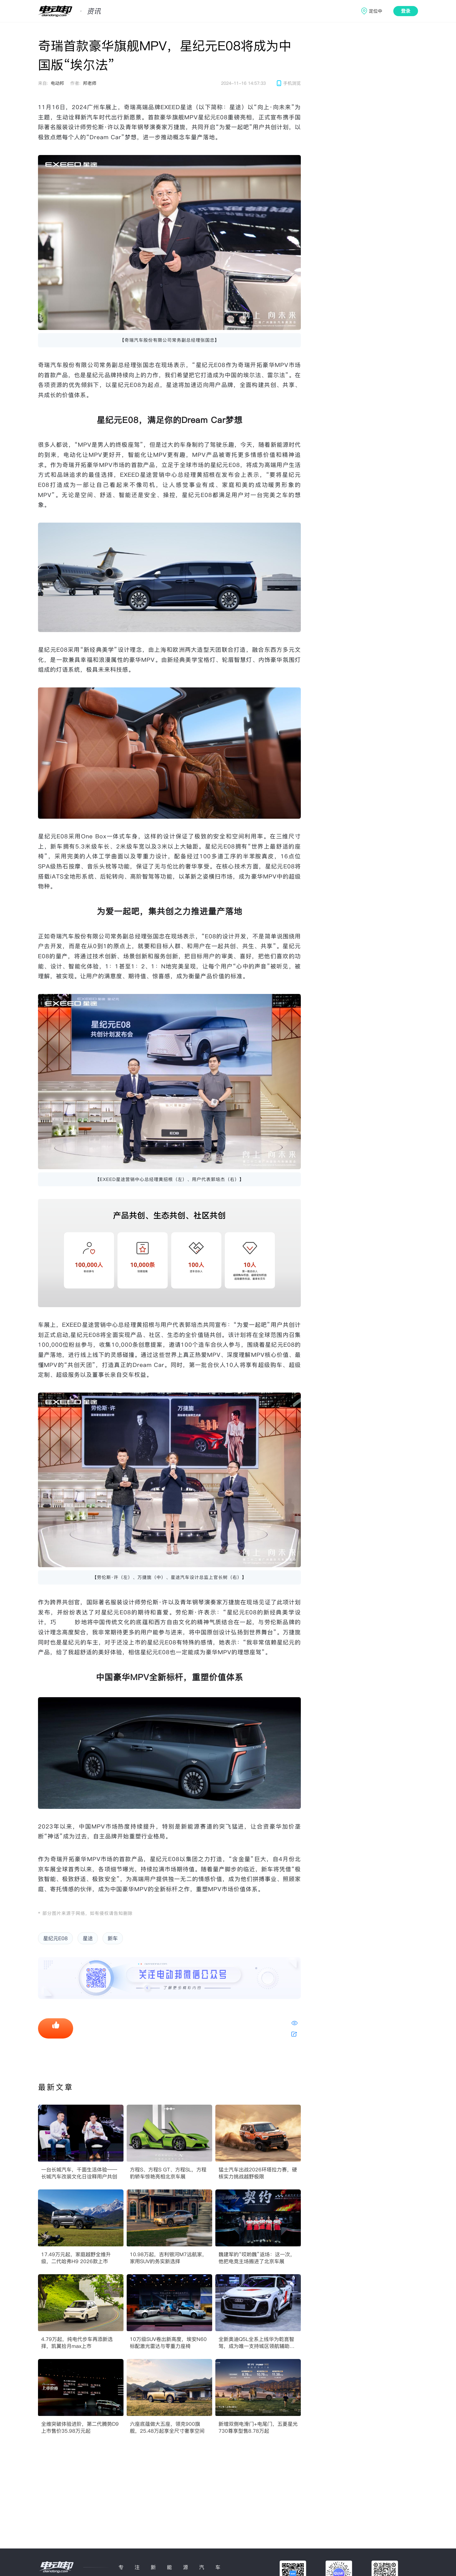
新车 (113, 1938)
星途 (88, 1938)
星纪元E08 (55, 1938)
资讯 (94, 11)
